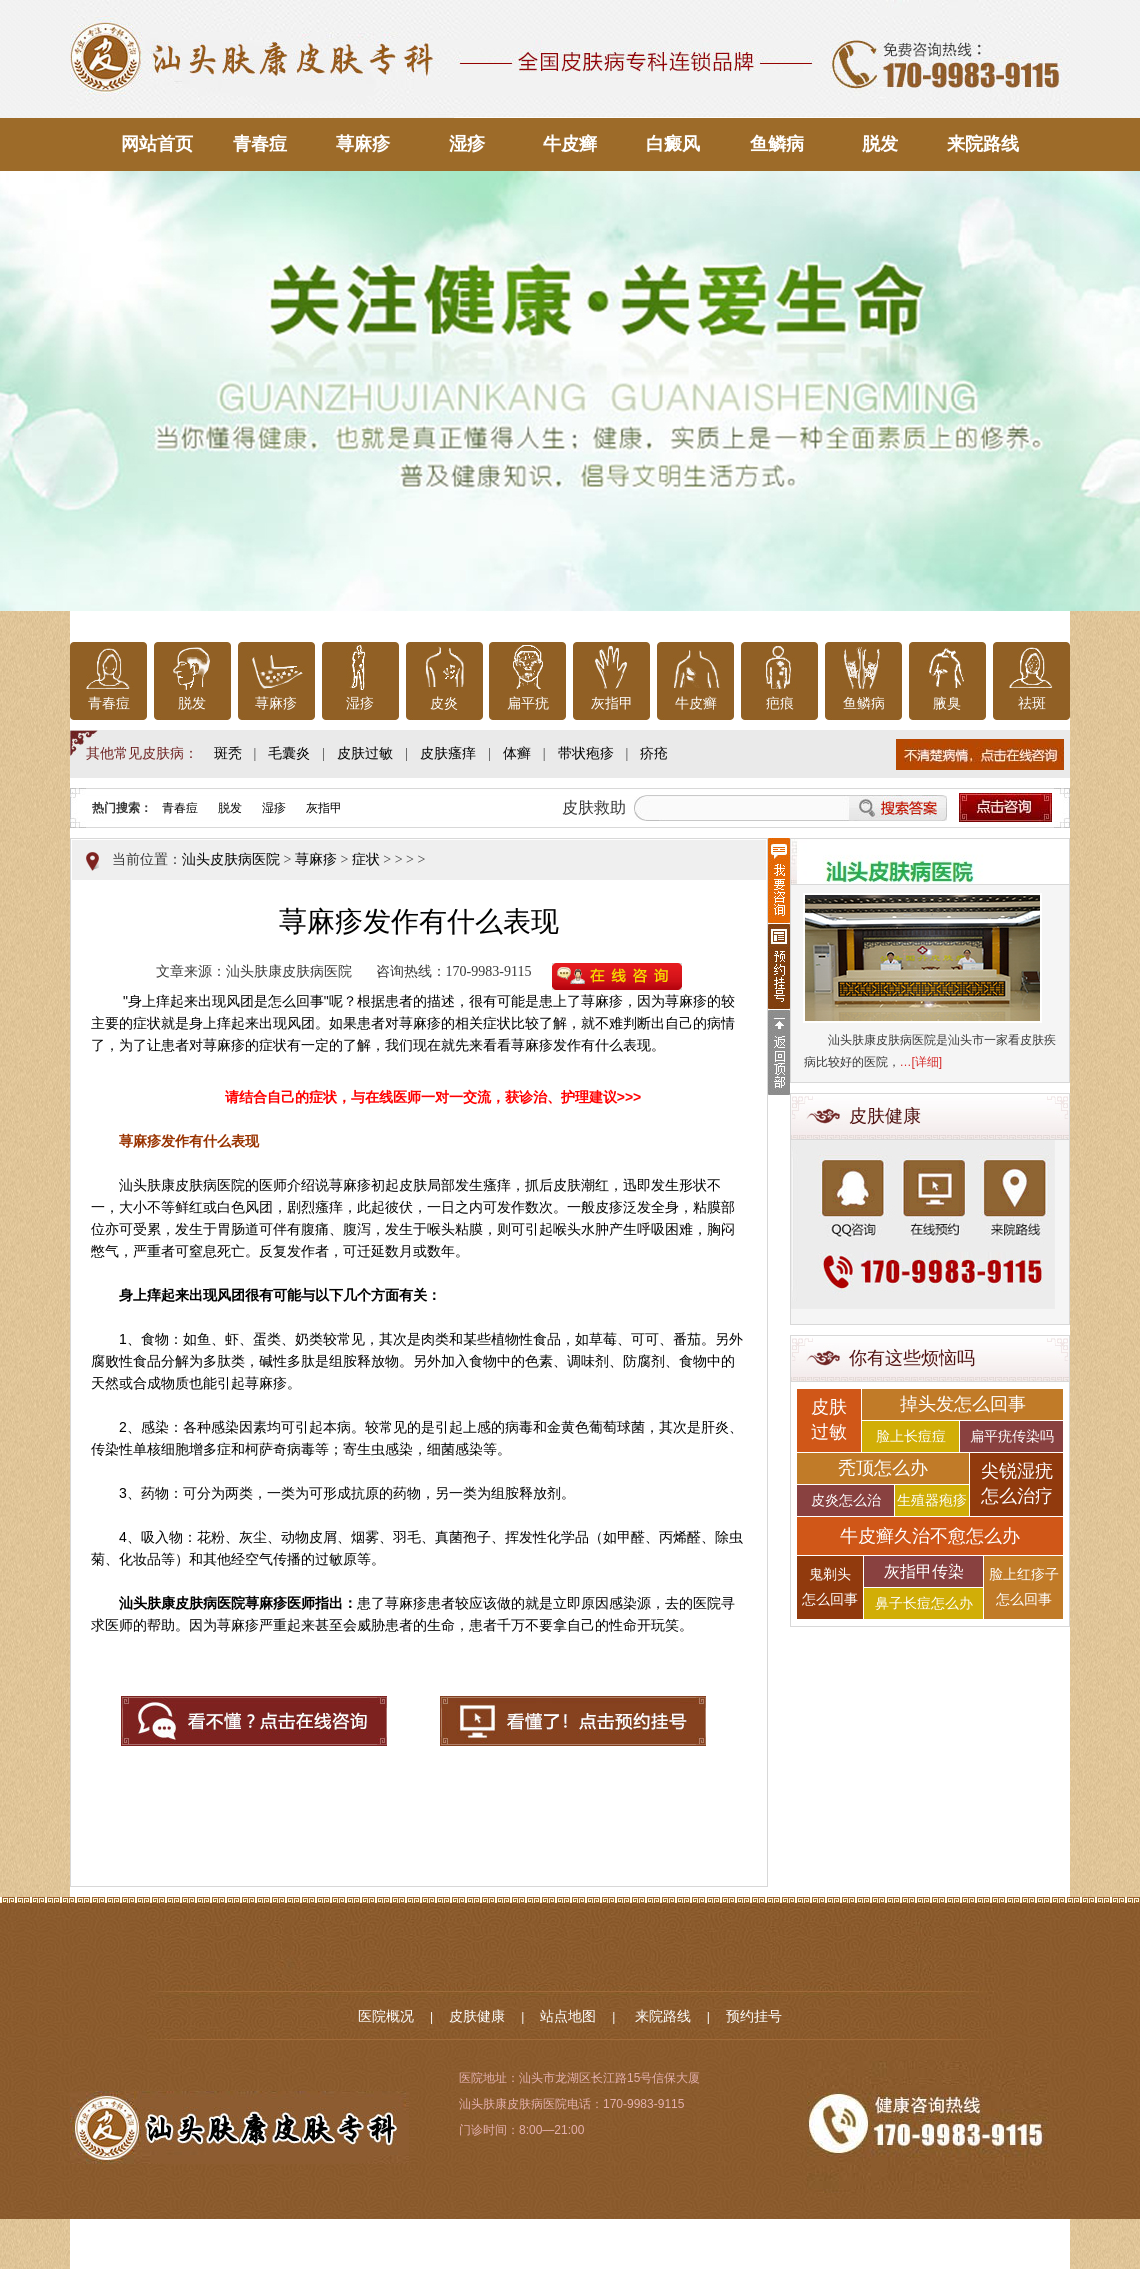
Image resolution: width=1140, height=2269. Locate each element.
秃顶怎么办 (883, 1468)
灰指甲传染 (924, 1571)
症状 (366, 859)
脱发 (880, 144)
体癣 (517, 753)
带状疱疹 (586, 753)
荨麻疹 (363, 144)
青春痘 (260, 144)
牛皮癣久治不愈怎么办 (930, 1536)
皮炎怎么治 (846, 1500)
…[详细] (921, 1062)
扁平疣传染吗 (1012, 1436)
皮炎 (444, 703)
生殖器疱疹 (932, 1500)
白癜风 (673, 144)
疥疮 (654, 753)
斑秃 (228, 753)
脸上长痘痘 (911, 1436)
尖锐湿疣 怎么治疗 (1017, 1483)
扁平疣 (528, 703)
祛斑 (1032, 703)
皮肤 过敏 (829, 1419)
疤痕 (780, 703)
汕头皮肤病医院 (231, 859)
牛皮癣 (570, 144)
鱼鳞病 (777, 144)
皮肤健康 (477, 2016)
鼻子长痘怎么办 (924, 1603)
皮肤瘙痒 (448, 753)
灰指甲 (612, 703)
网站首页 (157, 144)
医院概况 (386, 2016)
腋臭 (947, 703)
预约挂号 (754, 2016)
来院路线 (983, 144)
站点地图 (568, 2016)
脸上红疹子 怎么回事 (1024, 1587)
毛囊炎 (289, 753)
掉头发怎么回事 (963, 1404)
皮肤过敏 (365, 753)
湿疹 (467, 144)
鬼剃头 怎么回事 (830, 1587)
